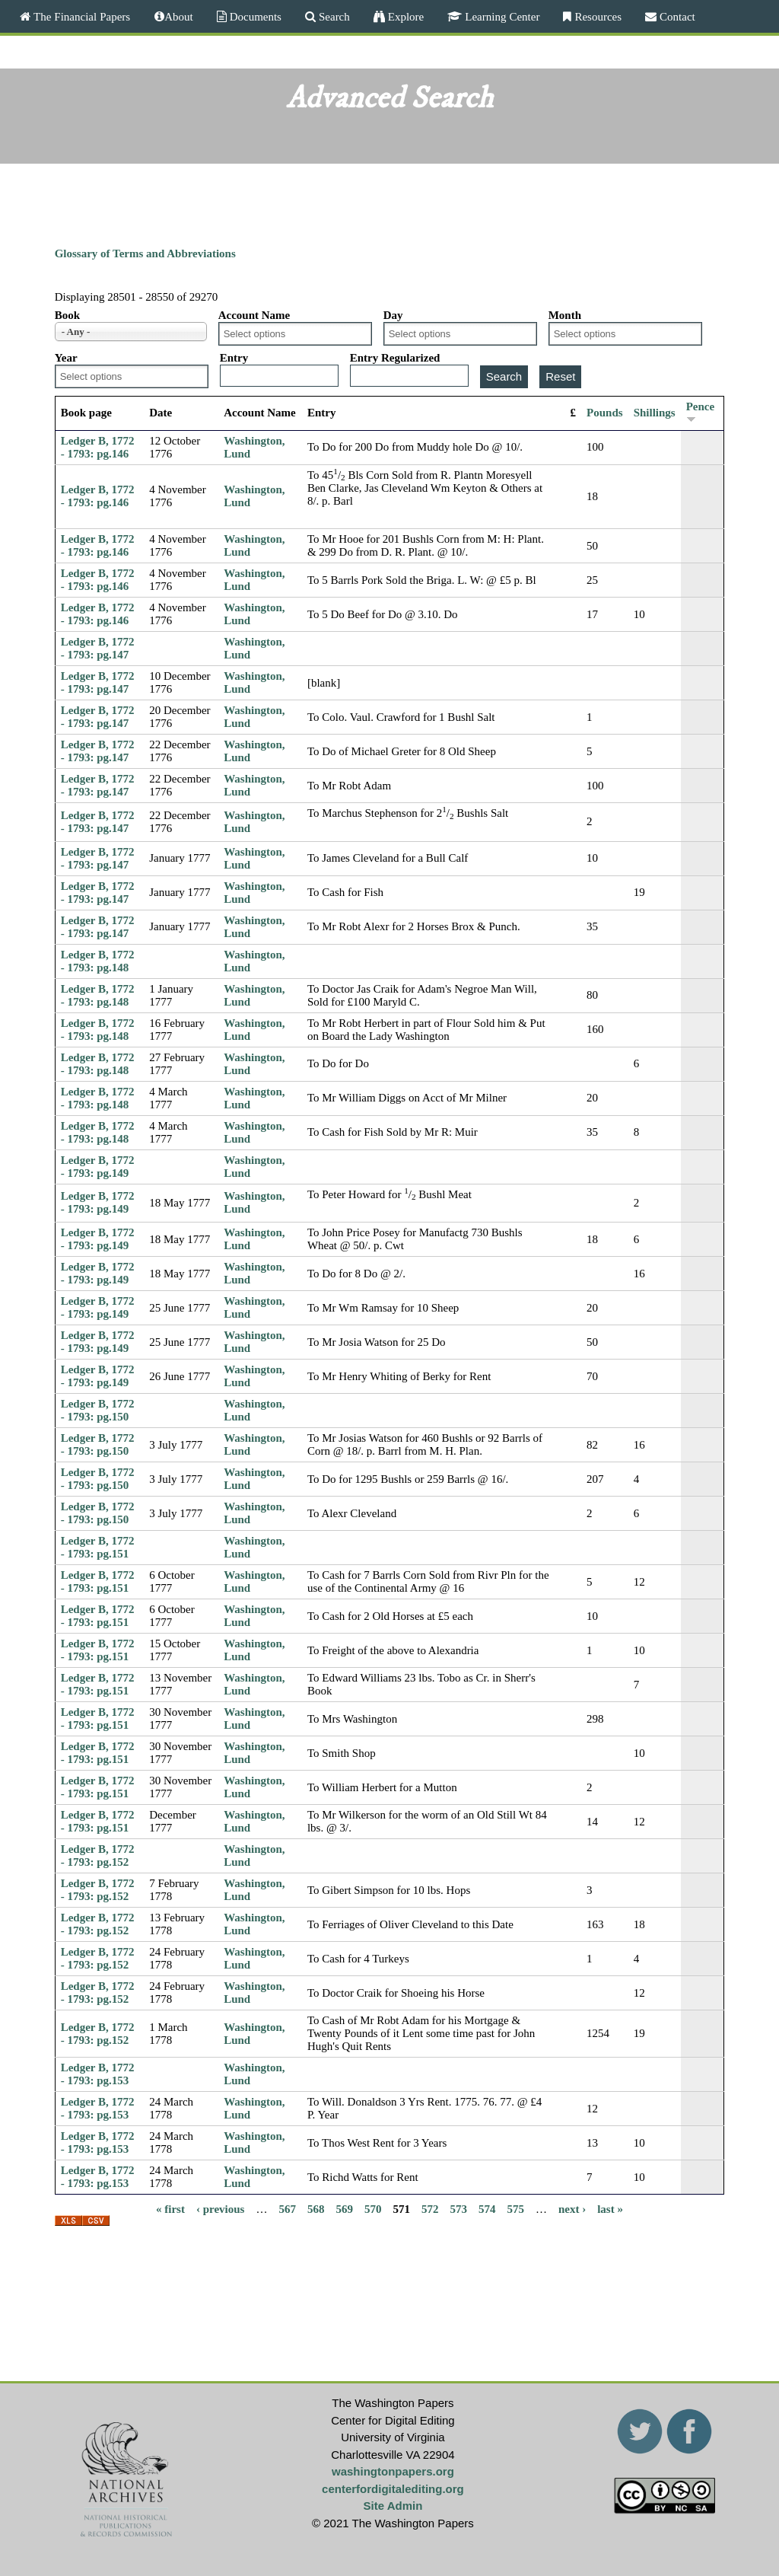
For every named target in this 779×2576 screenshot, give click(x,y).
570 (373, 2208)
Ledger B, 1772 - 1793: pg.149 (98, 1166)
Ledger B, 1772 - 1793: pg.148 (98, 961)
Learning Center (500, 16)
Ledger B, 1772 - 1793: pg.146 (98, 447)
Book (67, 315)
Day (393, 315)
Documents (254, 16)
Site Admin (393, 2505)
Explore (404, 16)
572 (430, 2208)
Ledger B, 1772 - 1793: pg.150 (98, 1410)
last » (610, 2208)
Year (66, 358)
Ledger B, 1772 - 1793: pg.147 (98, 648)
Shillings (655, 412)
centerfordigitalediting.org (393, 2488)
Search (333, 16)
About (178, 16)
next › (572, 2208)
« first (170, 2208)
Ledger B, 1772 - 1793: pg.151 (98, 1547)
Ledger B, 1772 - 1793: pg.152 (98, 1855)
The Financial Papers (80, 16)
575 (515, 2208)
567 (287, 2208)
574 (487, 2208)
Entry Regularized (395, 358)
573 (458, 2208)
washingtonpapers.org (393, 2471)
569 (344, 2208)
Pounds (605, 412)
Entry (234, 358)
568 (316, 2208)
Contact (676, 16)
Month (564, 315)
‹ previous (220, 2208)
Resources (596, 16)
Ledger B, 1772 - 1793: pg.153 (98, 2074)
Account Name (254, 315)
